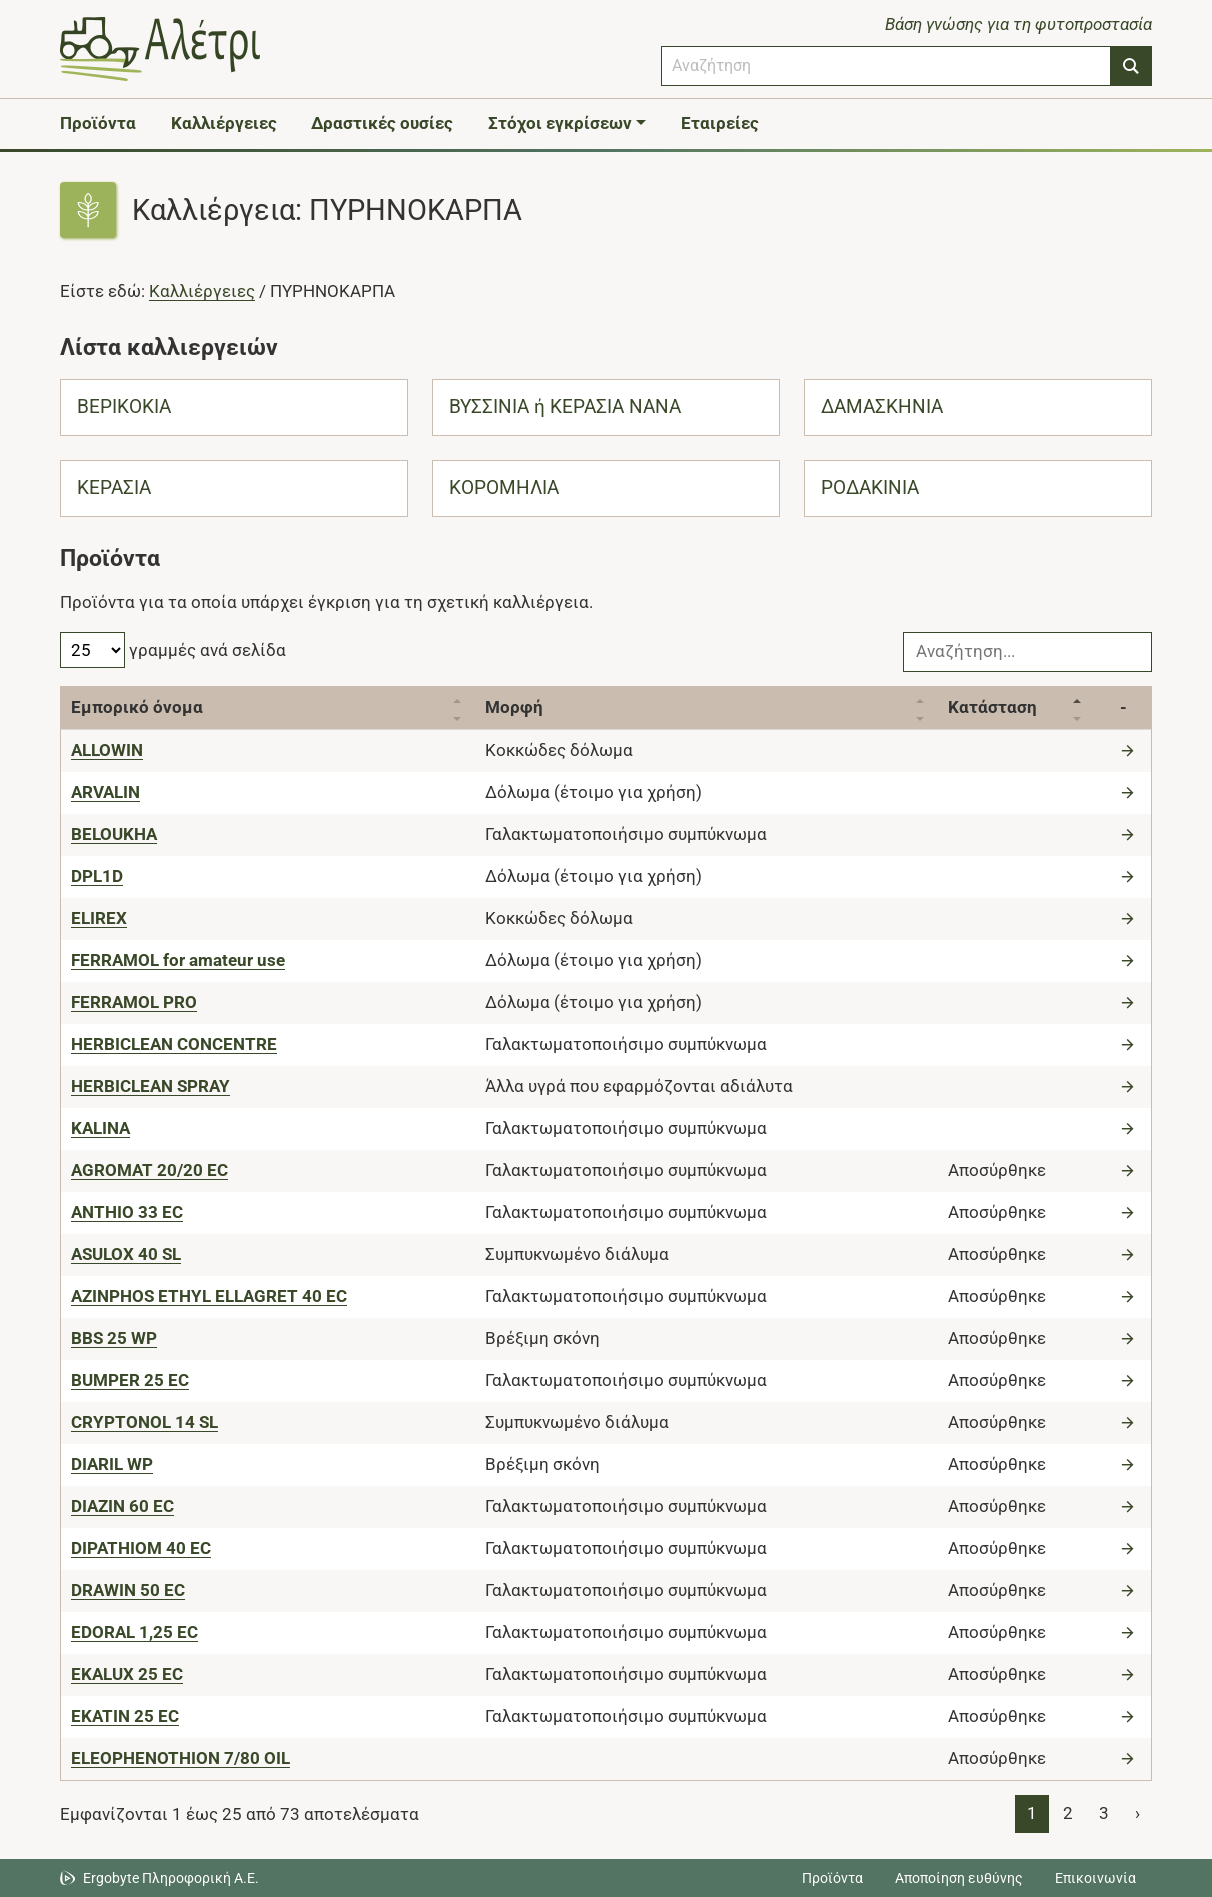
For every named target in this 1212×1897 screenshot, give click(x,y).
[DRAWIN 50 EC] (128, 1590)
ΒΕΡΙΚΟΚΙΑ (124, 406)
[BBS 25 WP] (114, 1338)
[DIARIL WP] (112, 1464)
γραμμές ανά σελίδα (173, 650)
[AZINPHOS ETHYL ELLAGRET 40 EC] (209, 1296)
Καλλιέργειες (224, 123)
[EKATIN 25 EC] (125, 1716)
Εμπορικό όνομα (137, 707)
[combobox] (886, 66)
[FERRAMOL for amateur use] (178, 960)
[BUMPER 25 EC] (130, 1380)
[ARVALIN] (105, 792)
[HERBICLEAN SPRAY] (150, 1086)
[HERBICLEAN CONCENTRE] (174, 1044)
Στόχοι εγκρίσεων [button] (560, 123)
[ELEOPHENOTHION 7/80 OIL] (180, 1758)
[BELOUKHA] (114, 834)
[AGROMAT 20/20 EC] (149, 1170)
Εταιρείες (720, 123)
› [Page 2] (1137, 1813)
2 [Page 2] (1068, 1813)
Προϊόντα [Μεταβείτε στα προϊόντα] (832, 1878)
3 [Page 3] (1104, 1813)
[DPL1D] (97, 876)
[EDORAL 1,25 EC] (134, 1632)
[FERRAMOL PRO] (134, 1002)
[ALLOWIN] (107, 750)
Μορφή (514, 707)
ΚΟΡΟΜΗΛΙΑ (504, 487)
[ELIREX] (99, 918)
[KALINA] (100, 1128)
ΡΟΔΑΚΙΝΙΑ (870, 487)
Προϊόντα (98, 123)
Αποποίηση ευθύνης (959, 1878)
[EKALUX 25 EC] (127, 1674)
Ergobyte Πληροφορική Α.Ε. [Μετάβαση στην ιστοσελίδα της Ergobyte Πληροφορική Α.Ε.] (171, 1878)
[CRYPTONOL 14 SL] (144, 1422)
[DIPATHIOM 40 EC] (141, 1548)
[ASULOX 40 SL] (126, 1254)
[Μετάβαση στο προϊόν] (1130, 750)
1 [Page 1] (1032, 1813)
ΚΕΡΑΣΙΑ (114, 487)
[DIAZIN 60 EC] (122, 1506)
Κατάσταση (992, 707)
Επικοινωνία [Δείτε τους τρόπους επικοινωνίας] (1095, 1878)
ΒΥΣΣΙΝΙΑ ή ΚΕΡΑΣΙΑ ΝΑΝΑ (565, 406)
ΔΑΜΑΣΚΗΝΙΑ (882, 406)
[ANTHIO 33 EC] (127, 1212)
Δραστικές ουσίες (382, 123)
